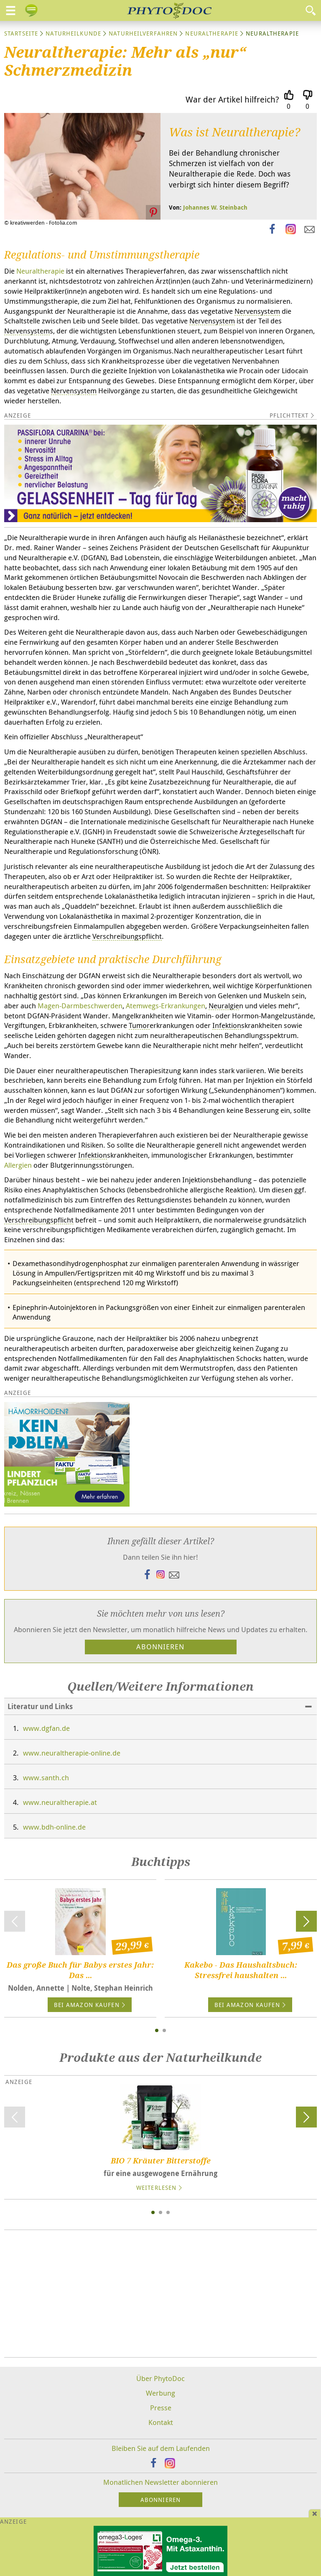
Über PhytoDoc (160, 2378)
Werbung (160, 2393)
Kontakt (160, 2422)
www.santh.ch (46, 1777)
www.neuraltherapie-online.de (71, 1753)
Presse (160, 2407)
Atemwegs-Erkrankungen (165, 1005)
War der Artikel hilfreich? (232, 99)
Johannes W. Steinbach (215, 207)
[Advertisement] (160, 2293)
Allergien (18, 1165)
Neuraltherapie (211, 33)
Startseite (21, 33)
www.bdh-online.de (54, 1827)
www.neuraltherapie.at (60, 1802)
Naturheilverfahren (143, 33)
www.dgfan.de (46, 1728)
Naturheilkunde (73, 33)
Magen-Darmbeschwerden (80, 1005)
